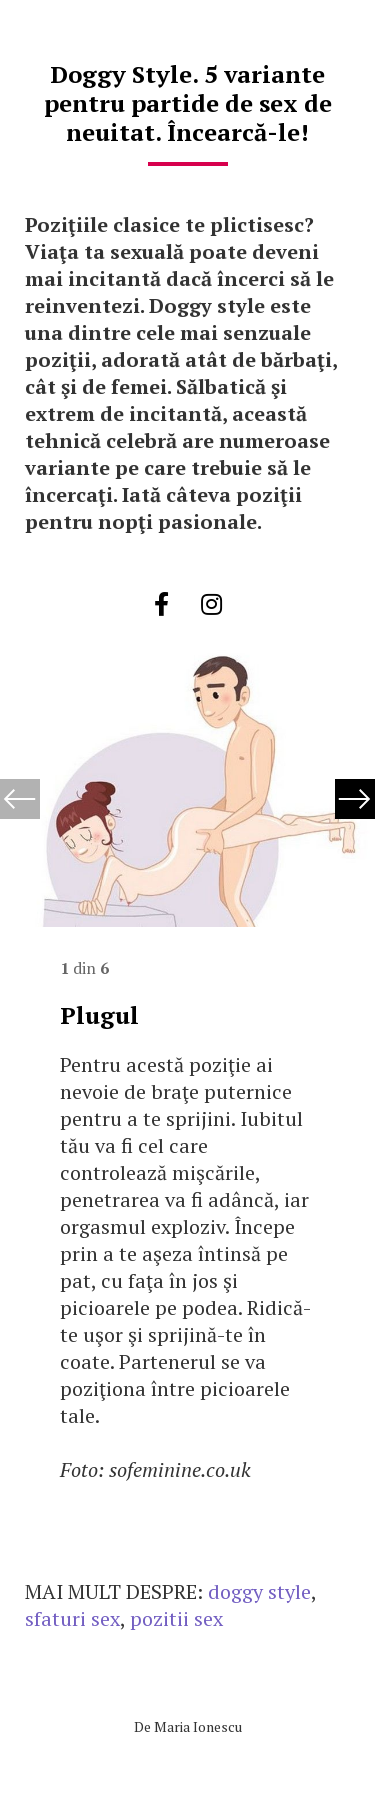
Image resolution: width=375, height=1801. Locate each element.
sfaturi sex (72, 1618)
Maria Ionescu (198, 1726)
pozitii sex (176, 1618)
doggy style (259, 1591)
